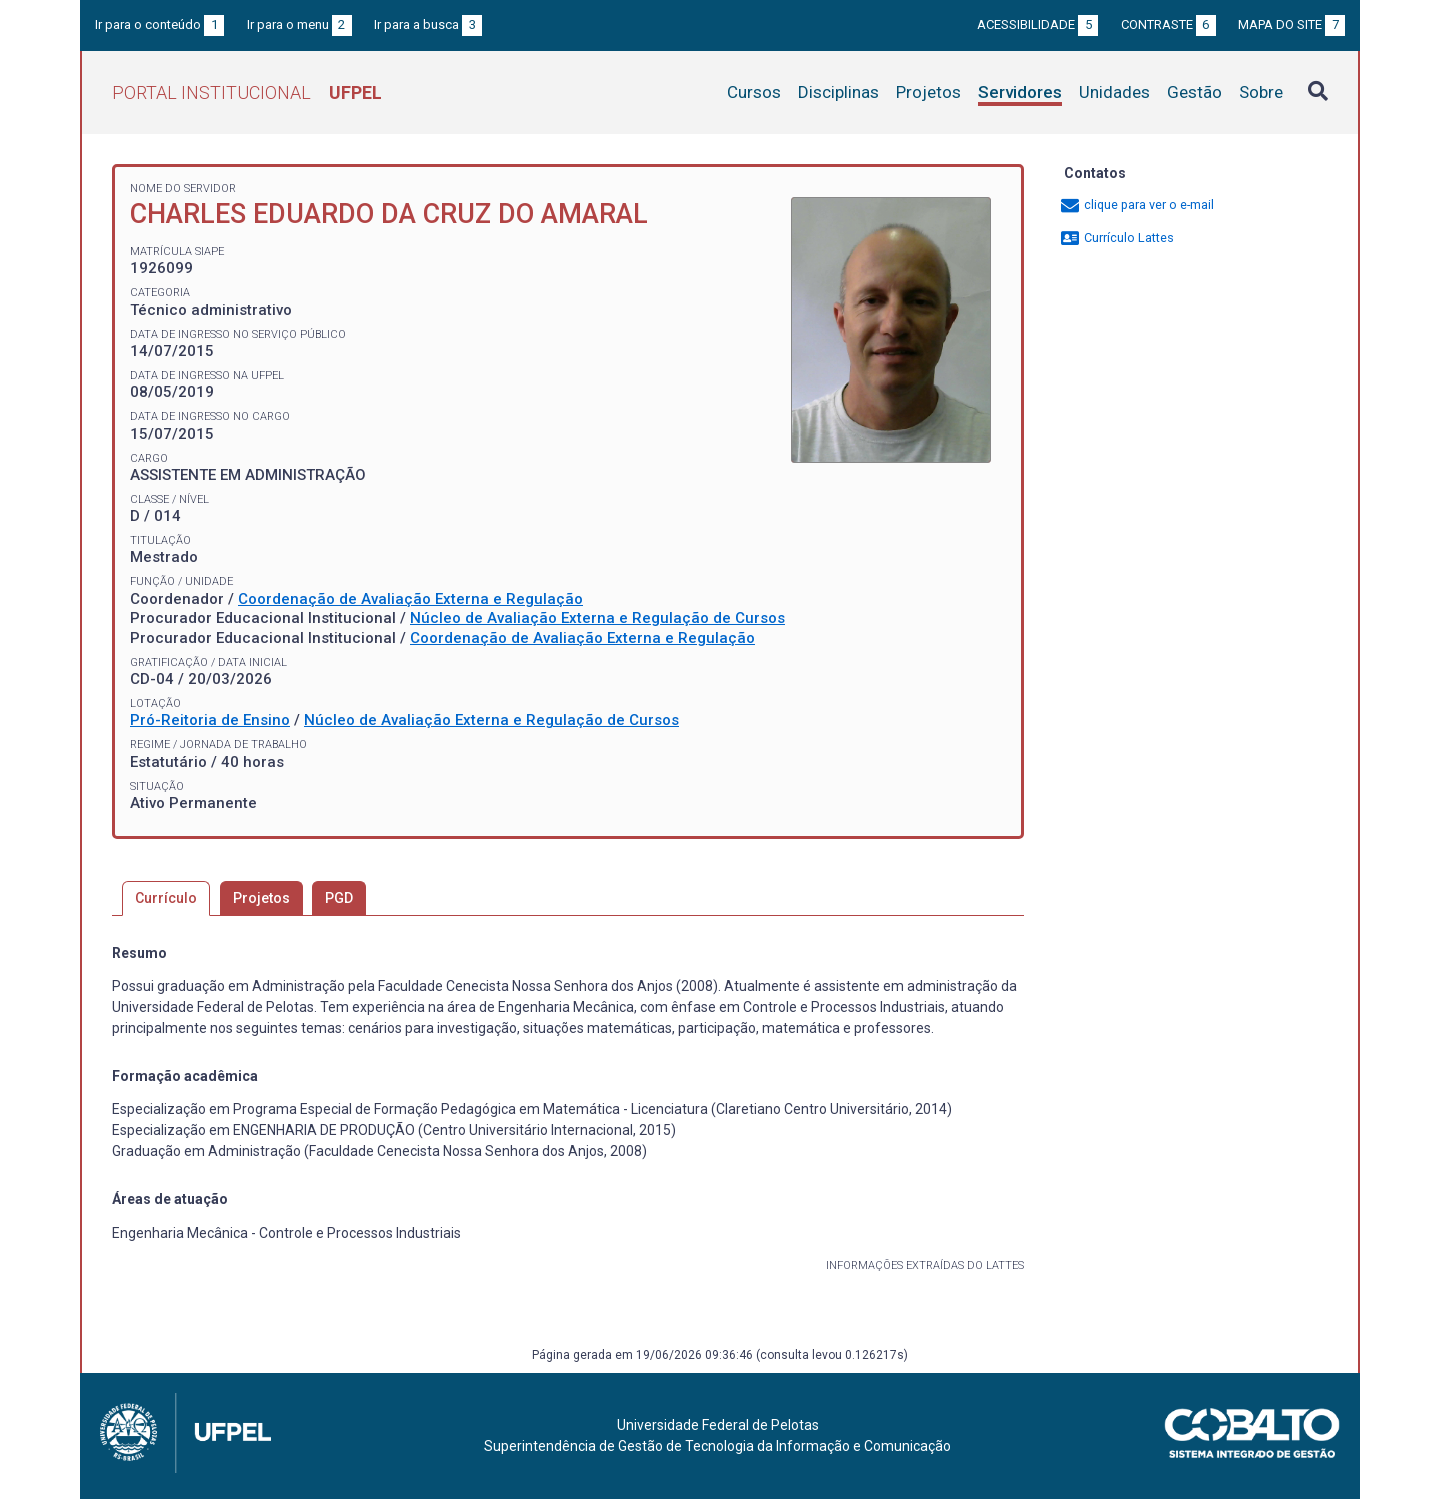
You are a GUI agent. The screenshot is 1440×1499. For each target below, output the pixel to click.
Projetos (928, 92)
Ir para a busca (428, 24)
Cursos (754, 92)
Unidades (1114, 92)
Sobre (1261, 92)
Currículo (166, 898)
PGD (339, 898)
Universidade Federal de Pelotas (718, 1425)
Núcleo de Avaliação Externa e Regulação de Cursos (597, 618)
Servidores (1020, 92)
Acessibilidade (1037, 24)
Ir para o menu (299, 24)
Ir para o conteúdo (159, 24)
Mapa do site (1291, 24)
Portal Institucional (247, 92)
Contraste (1168, 24)
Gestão (1194, 92)
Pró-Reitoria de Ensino (210, 720)
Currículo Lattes (1116, 237)
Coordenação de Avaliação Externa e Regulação (410, 599)
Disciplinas (838, 92)
